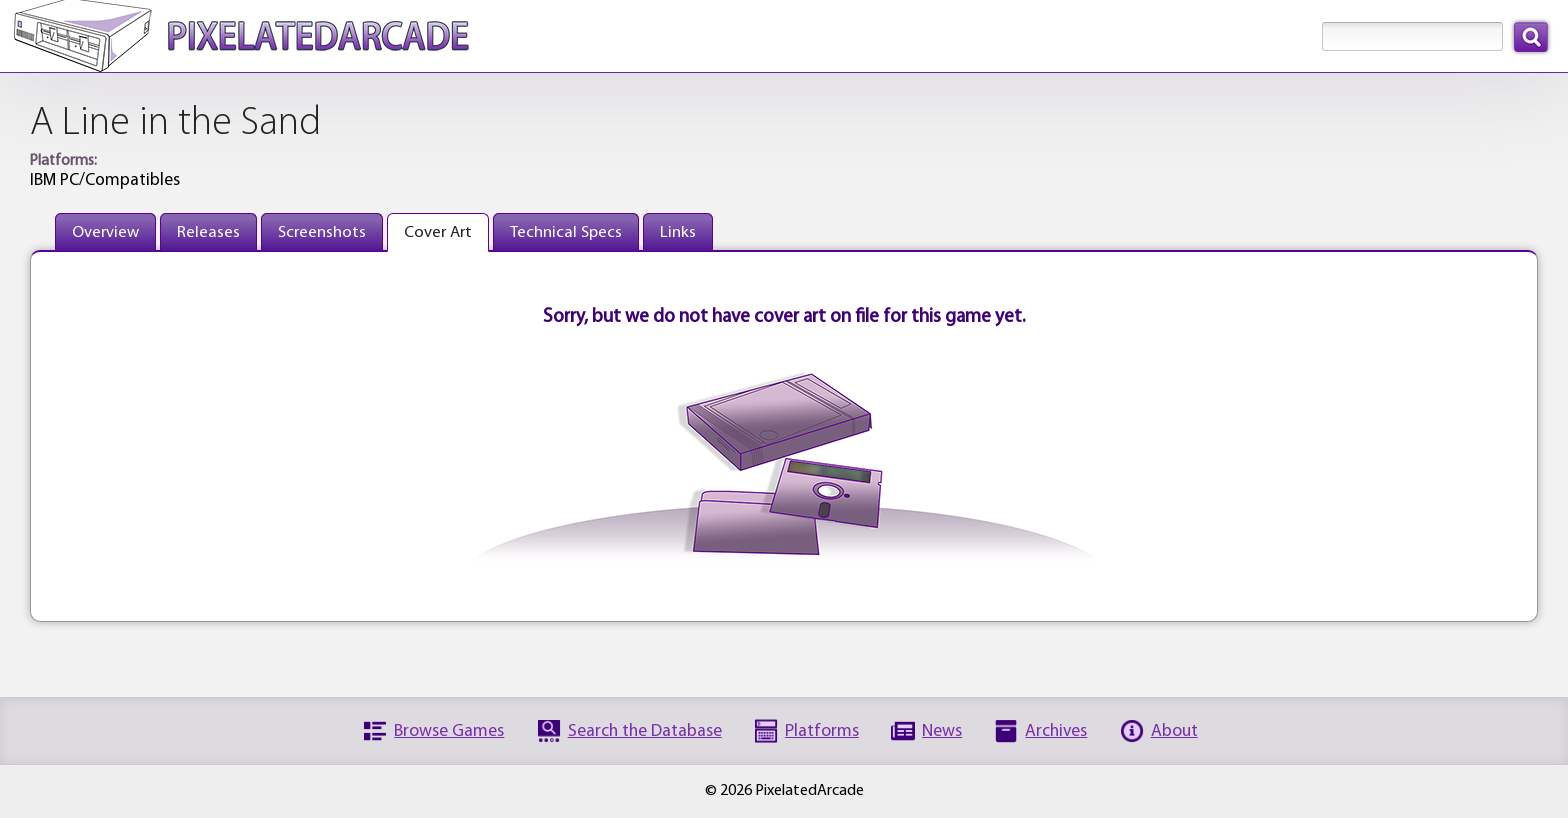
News (942, 731)
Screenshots (322, 232)
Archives (1056, 731)
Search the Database (645, 731)
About (1174, 731)
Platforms (822, 731)
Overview (105, 232)
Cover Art (438, 232)
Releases (208, 232)
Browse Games (449, 731)
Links (678, 232)
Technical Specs (566, 232)
